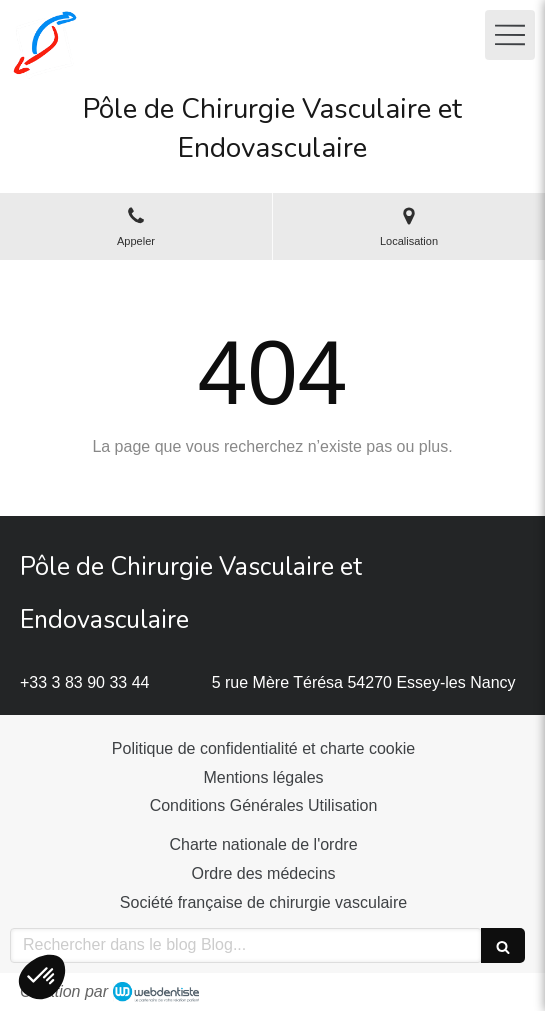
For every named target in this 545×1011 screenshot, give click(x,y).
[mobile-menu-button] (510, 35)
